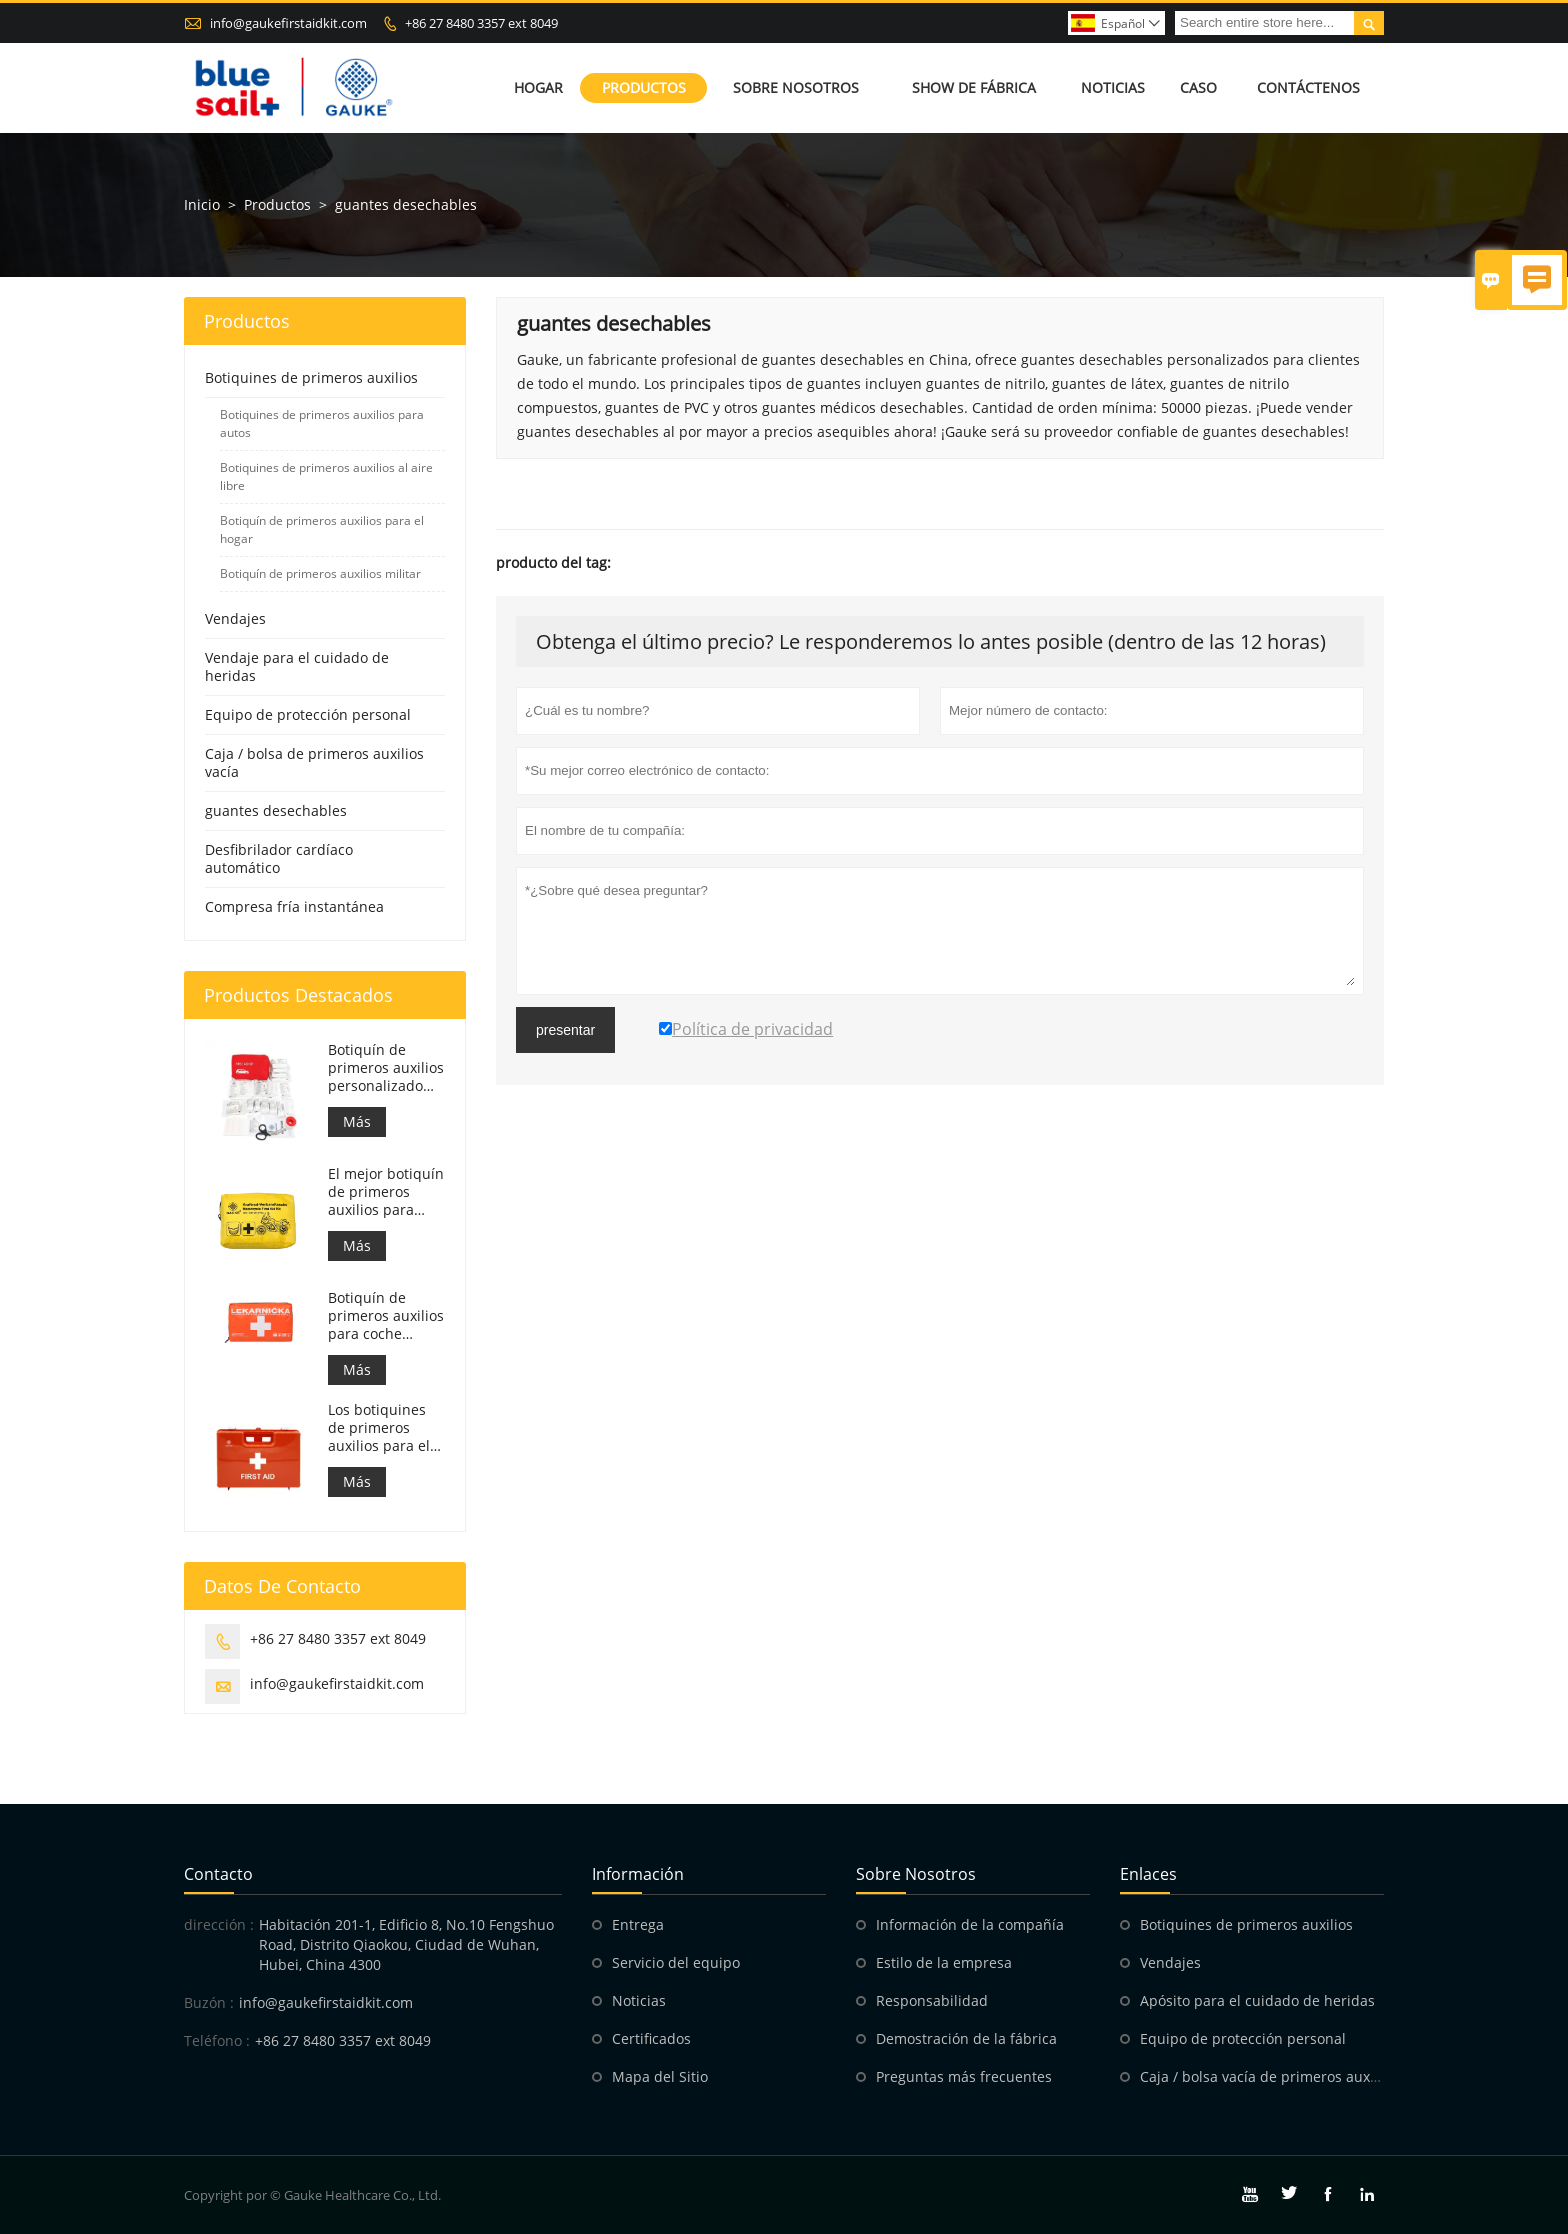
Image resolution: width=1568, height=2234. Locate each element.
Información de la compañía (970, 1924)
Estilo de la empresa (944, 1962)
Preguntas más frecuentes (964, 2076)
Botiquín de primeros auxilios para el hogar (322, 529)
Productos (644, 87)
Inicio (202, 204)
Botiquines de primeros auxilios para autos (322, 423)
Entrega (638, 1924)
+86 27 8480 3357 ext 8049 (481, 23)
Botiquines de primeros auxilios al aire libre (326, 476)
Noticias (1113, 87)
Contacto (218, 1874)
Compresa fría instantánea (294, 906)
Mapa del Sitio (660, 2076)
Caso (1198, 87)
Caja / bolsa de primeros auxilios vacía (314, 762)
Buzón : (209, 2002)
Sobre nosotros (796, 87)
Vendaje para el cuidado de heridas (297, 666)
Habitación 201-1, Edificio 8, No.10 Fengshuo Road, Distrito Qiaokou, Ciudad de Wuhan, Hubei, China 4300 (406, 1944)
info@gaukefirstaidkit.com (288, 23)
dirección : (219, 1924)
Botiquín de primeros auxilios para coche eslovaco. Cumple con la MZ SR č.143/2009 (386, 1316)
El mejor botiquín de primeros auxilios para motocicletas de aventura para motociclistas (386, 1192)
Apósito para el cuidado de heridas (1257, 2000)
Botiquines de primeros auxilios (311, 377)
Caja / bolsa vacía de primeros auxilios (1268, 2076)
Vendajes (235, 618)
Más (357, 1121)
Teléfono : (217, 2040)
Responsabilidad (932, 2000)
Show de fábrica (974, 87)
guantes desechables (276, 810)
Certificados (651, 2038)
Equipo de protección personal (308, 714)
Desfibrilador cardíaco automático (279, 858)
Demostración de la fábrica (966, 2038)
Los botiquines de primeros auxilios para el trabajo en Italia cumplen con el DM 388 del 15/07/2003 (381, 1428)
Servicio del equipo (676, 1962)
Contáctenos (1308, 87)
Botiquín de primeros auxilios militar (320, 573)
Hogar (538, 87)
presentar (565, 1030)
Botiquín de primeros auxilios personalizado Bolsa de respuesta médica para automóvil (386, 1068)
